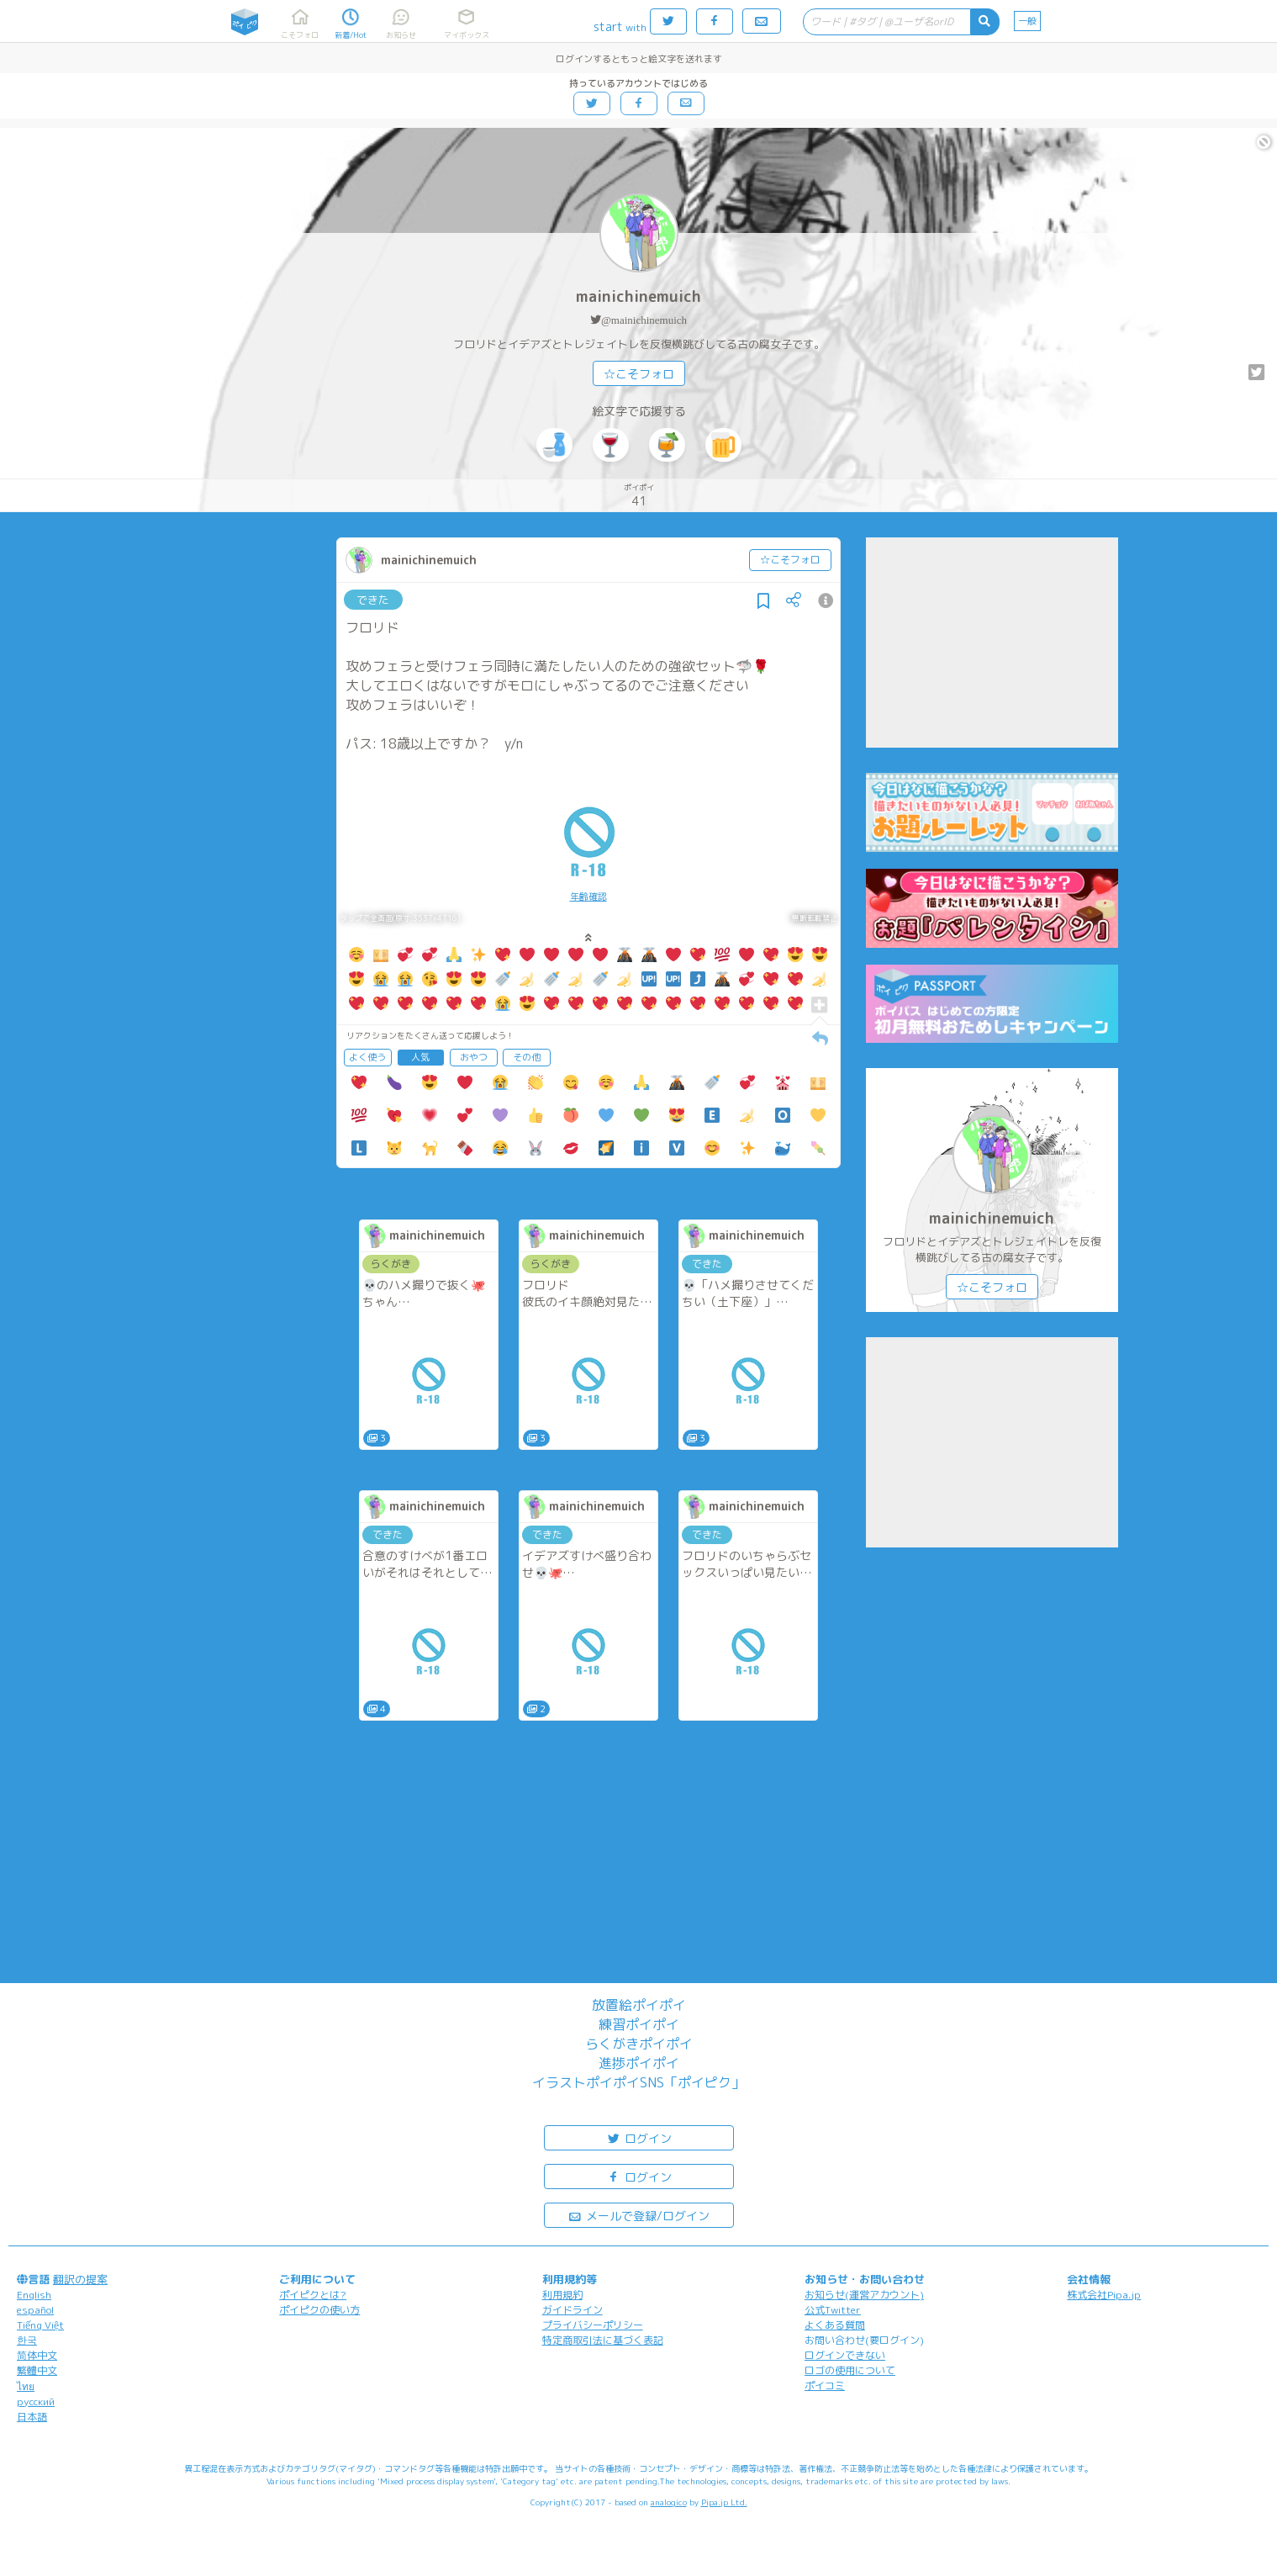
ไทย (25, 2386)
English (34, 2295)
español (35, 2310)
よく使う (367, 1057)
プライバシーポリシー (592, 2325)
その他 (527, 1057)
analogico (669, 2502)
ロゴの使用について (850, 2370)
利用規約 (562, 2295)
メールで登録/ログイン (638, 2214)
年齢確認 (588, 896)
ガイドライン (572, 2310)
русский (36, 2401)
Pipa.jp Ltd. (724, 2502)
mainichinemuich (638, 296)
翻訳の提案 (80, 2279)
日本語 (32, 2416)
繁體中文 (37, 2370)
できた (372, 599)
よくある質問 (835, 2325)
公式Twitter (833, 2310)
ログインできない (845, 2355)
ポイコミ (825, 2385)
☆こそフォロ (639, 374)
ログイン (639, 2137)
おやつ (474, 1057)
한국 (27, 2340)
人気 (420, 1057)
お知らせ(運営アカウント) (864, 2295)
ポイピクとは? (312, 2295)
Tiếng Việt (40, 2325)
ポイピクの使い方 (319, 2310)
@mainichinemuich (644, 320)
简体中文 (37, 2355)
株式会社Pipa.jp (1104, 2295)
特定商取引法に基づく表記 (602, 2340)
